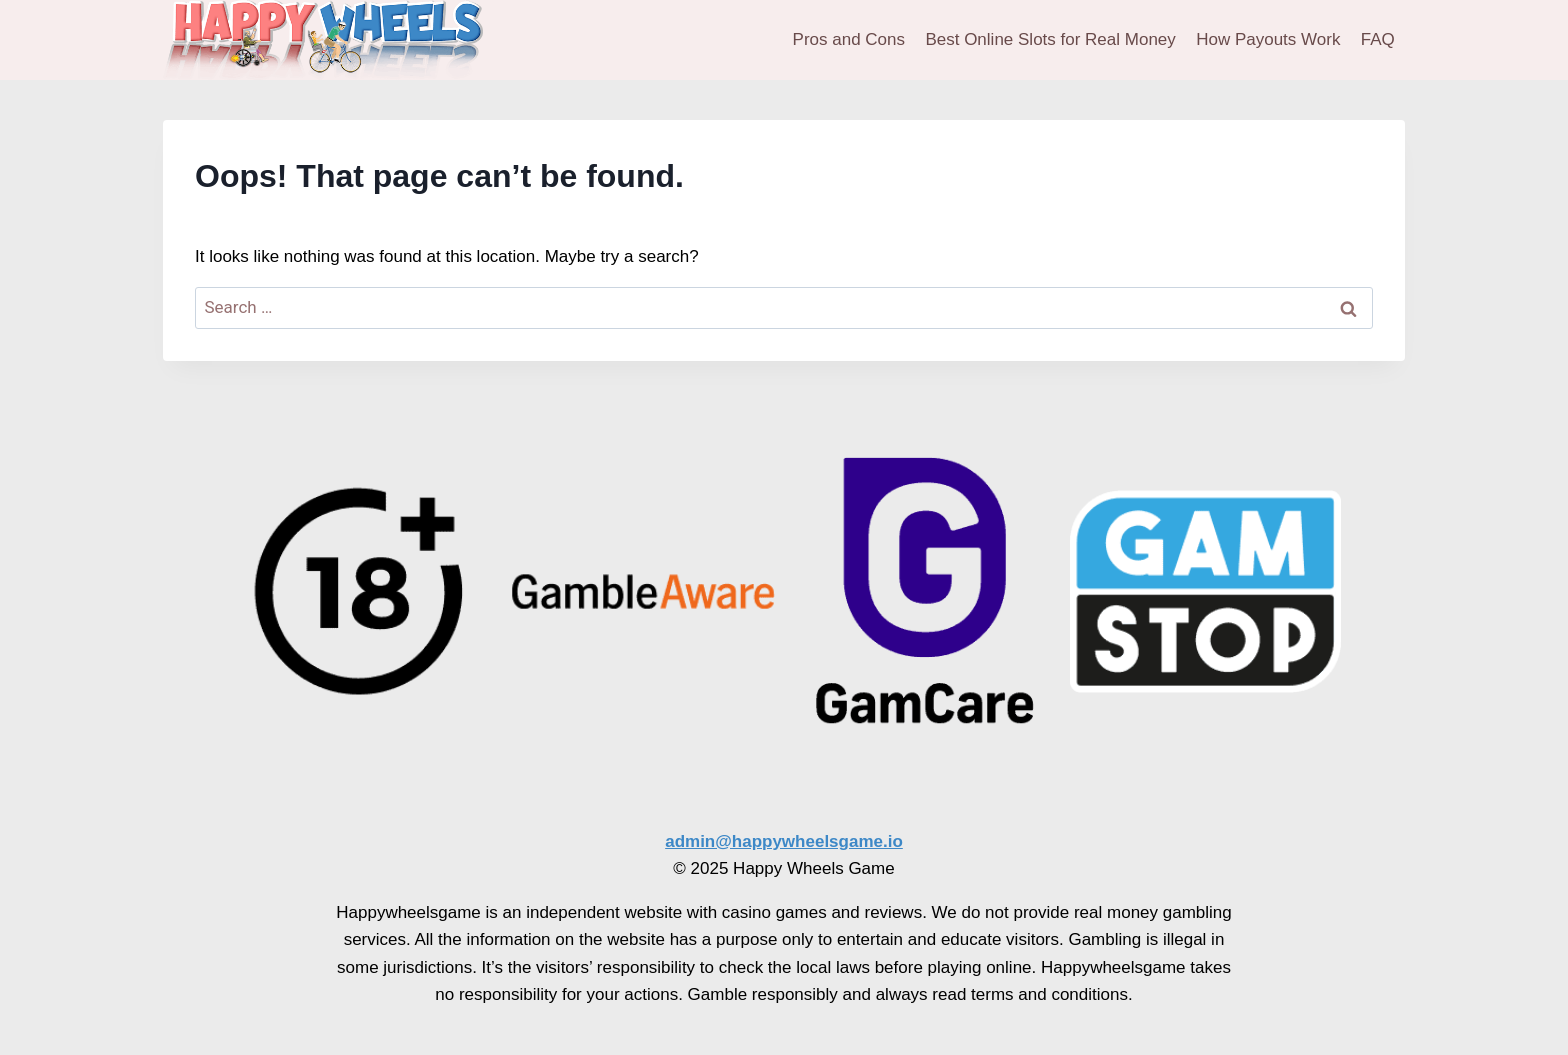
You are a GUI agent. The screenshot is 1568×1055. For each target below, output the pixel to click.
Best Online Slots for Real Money (1050, 39)
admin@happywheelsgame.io (784, 841)
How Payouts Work (1268, 39)
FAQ (1378, 39)
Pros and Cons (849, 39)
